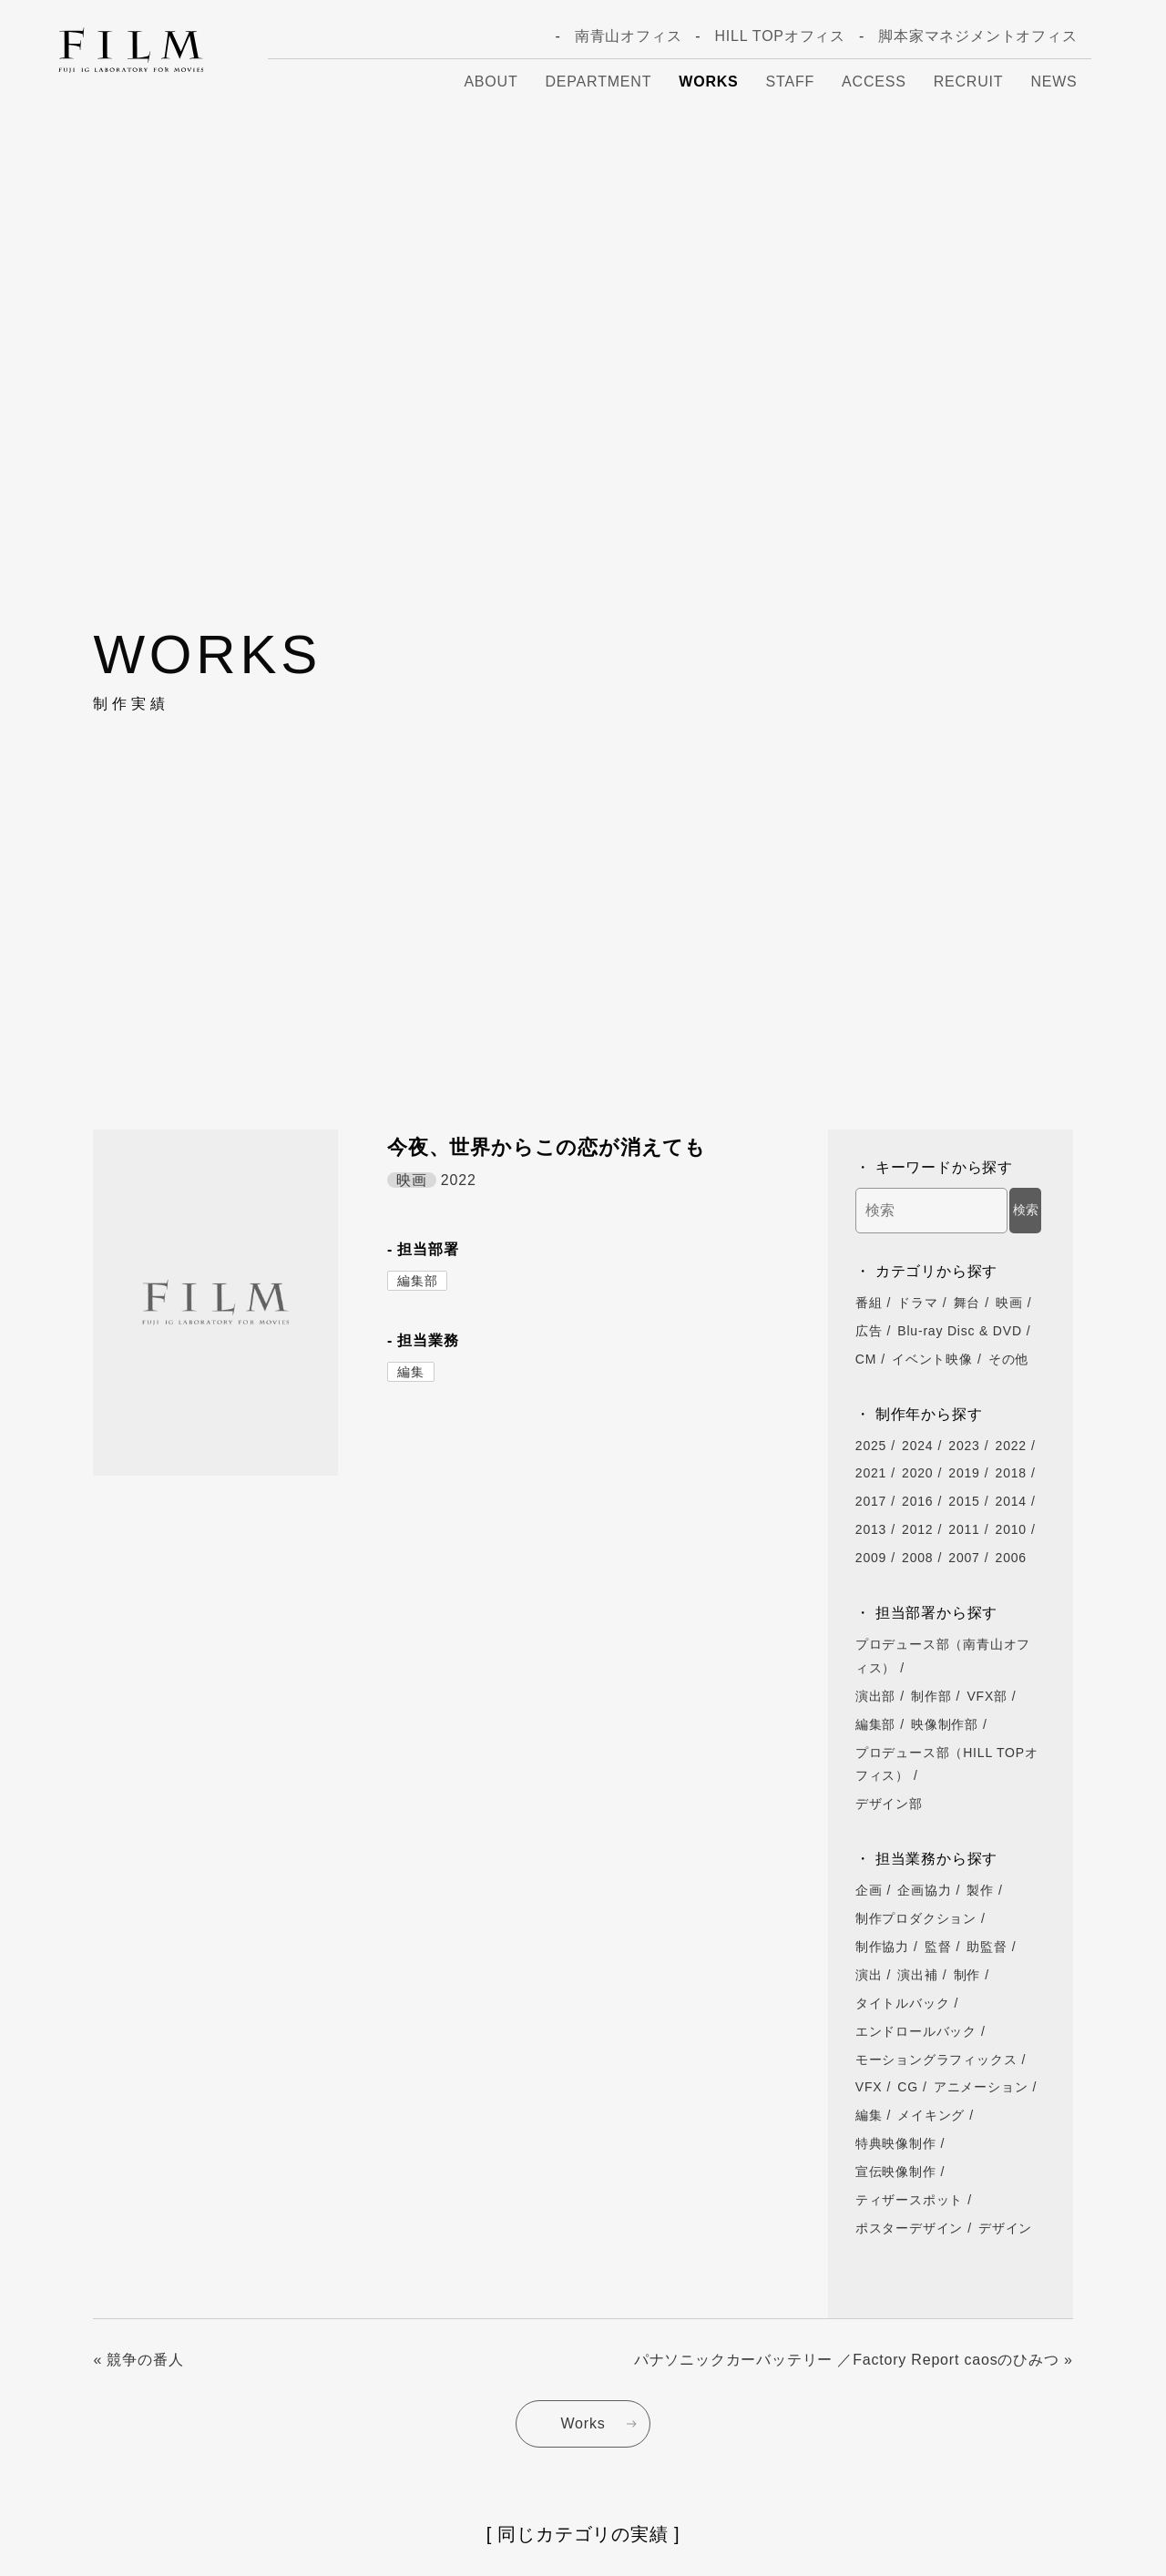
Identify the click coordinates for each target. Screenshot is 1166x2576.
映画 (1009, 1302)
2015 (963, 1501)
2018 (1011, 1473)
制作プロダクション (916, 1918)
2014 (1011, 1501)
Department (599, 81)
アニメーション (981, 2087)
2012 (917, 1529)
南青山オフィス (628, 36)
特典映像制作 (895, 2143)
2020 (917, 1473)
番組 (869, 1302)
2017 (870, 1501)
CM (865, 1359)
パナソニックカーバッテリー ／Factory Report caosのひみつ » (853, 2359)
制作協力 (882, 1946)
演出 (869, 1975)
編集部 (417, 1280)
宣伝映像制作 (895, 2171)
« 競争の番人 (138, 2359)
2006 (1011, 1557)
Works (708, 81)
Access (874, 81)
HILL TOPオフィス (779, 36)
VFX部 (987, 1696)
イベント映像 (932, 1359)
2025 (870, 1445)
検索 (1025, 1209)
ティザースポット (909, 2200)
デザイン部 (889, 1803)
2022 (1011, 1445)
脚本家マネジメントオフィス (977, 36)
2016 (917, 1501)
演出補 (917, 1975)
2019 (963, 1473)
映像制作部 (944, 1724)
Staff (790, 81)
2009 (870, 1557)
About (490, 81)
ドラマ (917, 1302)
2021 (870, 1473)
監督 (938, 1946)
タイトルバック (902, 2003)
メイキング (931, 2115)
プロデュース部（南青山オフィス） (942, 1656)
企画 (869, 1890)
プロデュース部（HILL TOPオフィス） (946, 1764)
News (1053, 81)
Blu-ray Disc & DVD (959, 1331)
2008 (917, 1557)
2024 (917, 1445)
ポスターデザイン (909, 2228)
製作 (980, 1890)
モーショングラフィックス (936, 2059)
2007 (963, 1557)
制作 (967, 1975)
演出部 (875, 1696)
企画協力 (924, 1890)
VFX (869, 2087)
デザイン (1005, 2228)
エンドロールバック (916, 2031)
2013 (870, 1529)
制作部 (931, 1696)
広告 (869, 1331)
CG (907, 2087)
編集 (410, 1372)
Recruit (969, 81)
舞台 (967, 1302)
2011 (963, 1529)
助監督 (987, 1946)
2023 (963, 1445)
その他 (1008, 1359)
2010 (1011, 1529)
